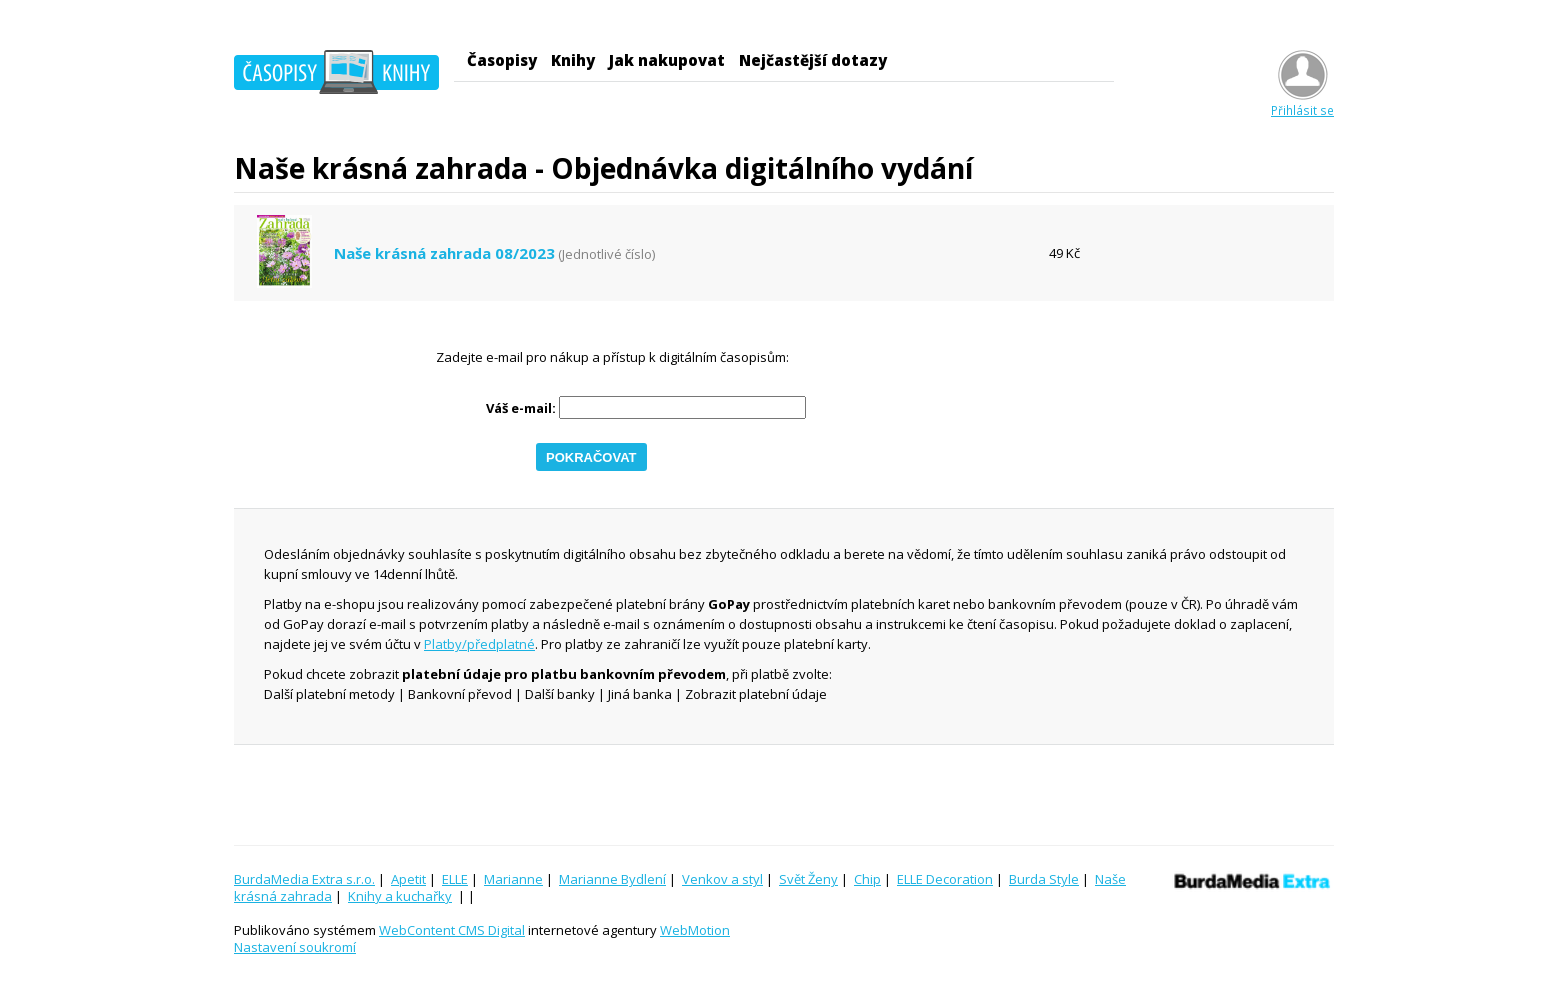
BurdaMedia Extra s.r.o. (304, 879)
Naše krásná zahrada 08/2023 (444, 253)
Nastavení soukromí (295, 947)
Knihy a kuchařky (400, 896)
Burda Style (1044, 879)
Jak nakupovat (667, 60)
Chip (867, 879)
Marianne (513, 879)
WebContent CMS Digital (452, 930)
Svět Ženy (808, 879)
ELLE (455, 879)
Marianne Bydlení (612, 879)
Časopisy (502, 60)
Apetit (408, 879)
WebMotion (695, 930)
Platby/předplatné (479, 644)
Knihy (573, 60)
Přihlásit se (1302, 102)
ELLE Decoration (945, 879)
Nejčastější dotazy (813, 60)
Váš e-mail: (521, 408)
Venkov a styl (722, 879)
